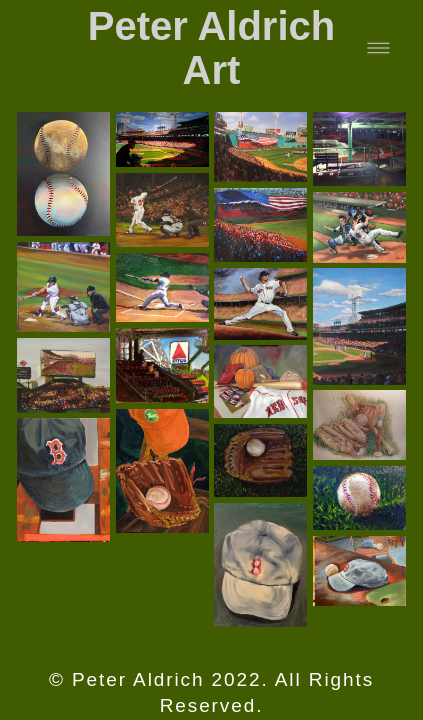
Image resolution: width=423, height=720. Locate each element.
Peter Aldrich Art (211, 48)
